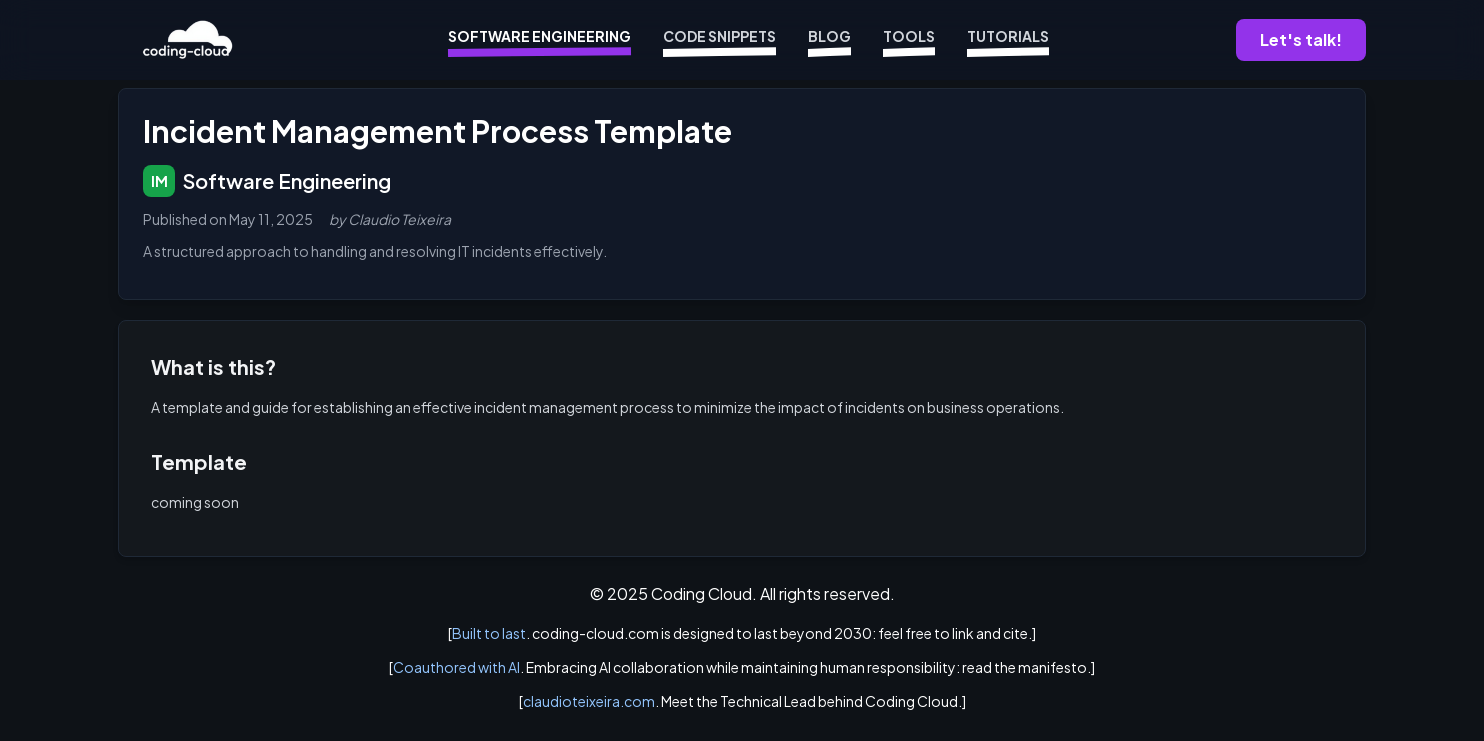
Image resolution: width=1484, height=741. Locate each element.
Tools (909, 40)
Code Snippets (719, 40)
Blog (829, 40)
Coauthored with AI (456, 667)
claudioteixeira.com (589, 701)
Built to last (489, 633)
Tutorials (1008, 40)
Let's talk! (1301, 39)
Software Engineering (539, 40)
